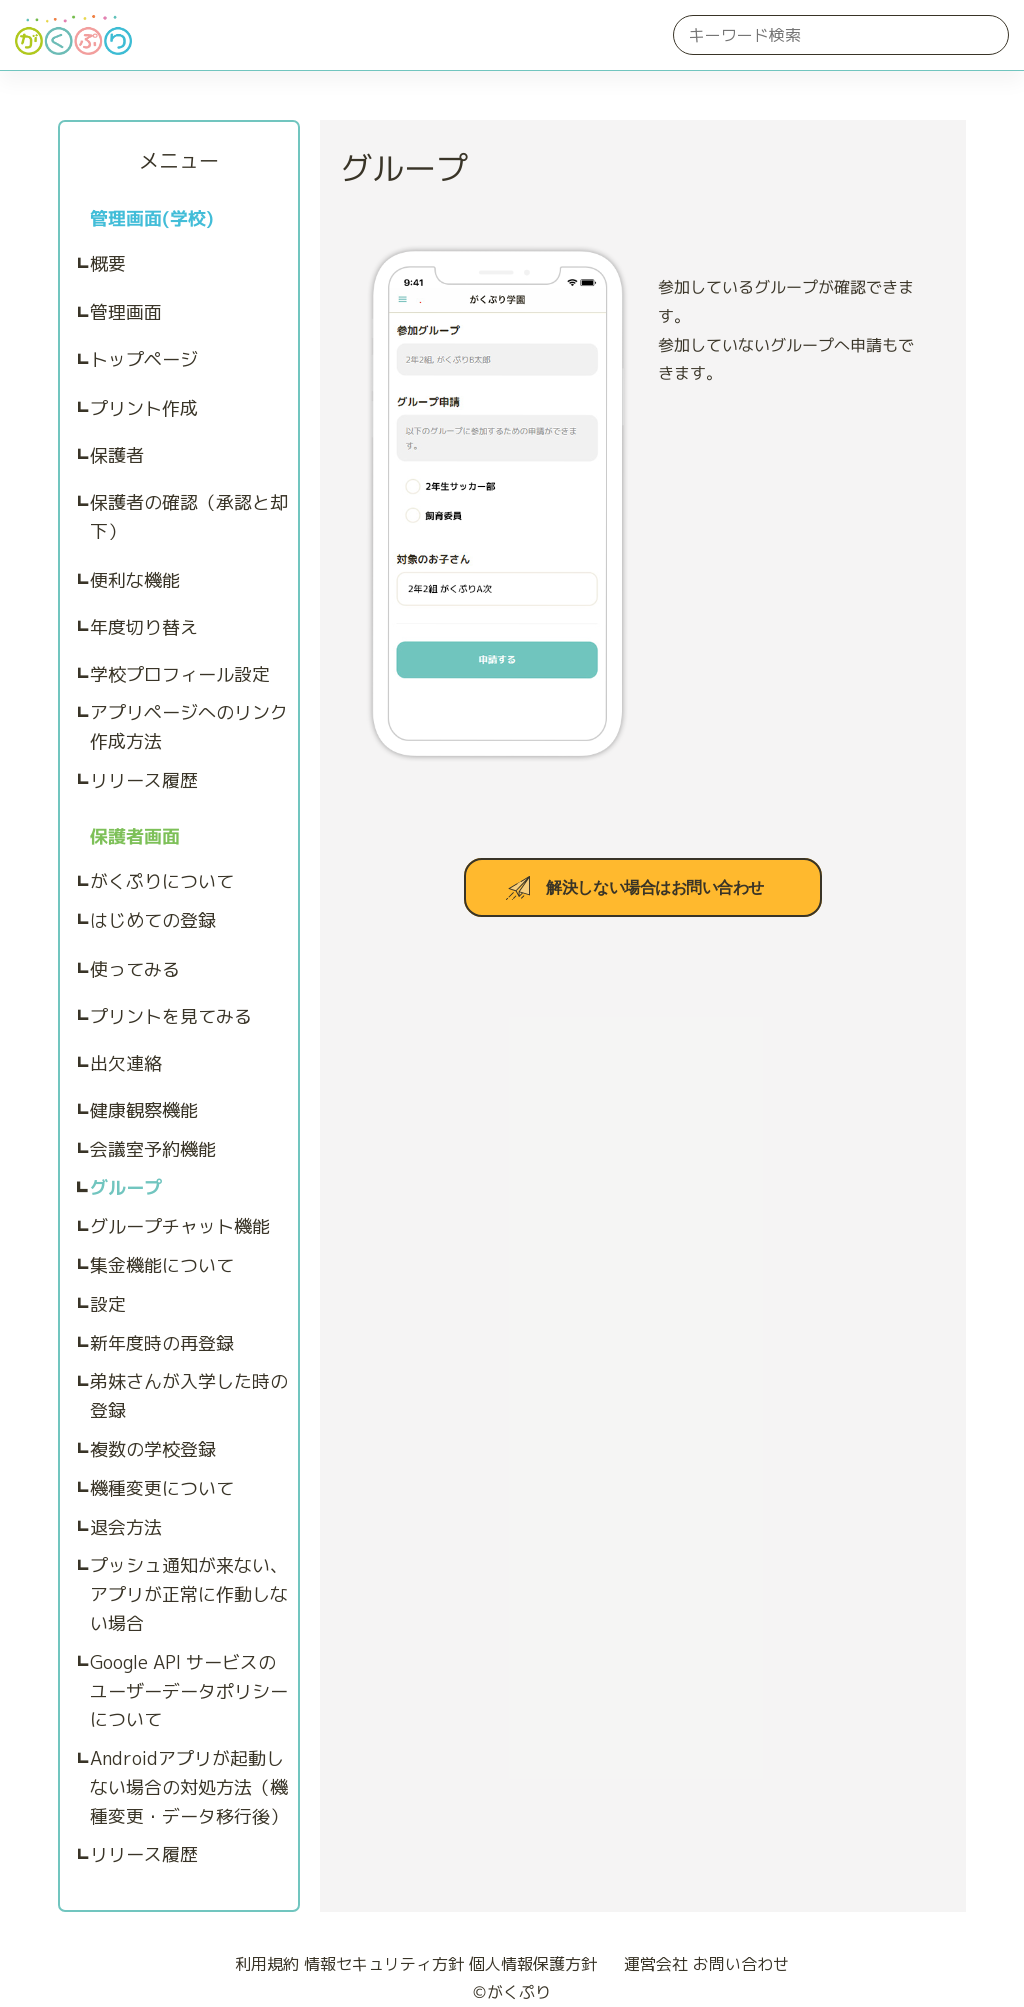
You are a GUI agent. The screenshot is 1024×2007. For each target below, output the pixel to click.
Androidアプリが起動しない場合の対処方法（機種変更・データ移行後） (189, 1787)
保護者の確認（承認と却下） (189, 517)
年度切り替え (144, 627)
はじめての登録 (153, 920)
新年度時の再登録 (162, 1343)
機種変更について (162, 1488)
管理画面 (126, 312)
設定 (108, 1304)
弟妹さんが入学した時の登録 (189, 1396)
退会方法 (126, 1527)
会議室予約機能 (153, 1149)
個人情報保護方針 (533, 1964)
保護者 (117, 455)
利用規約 (267, 1964)
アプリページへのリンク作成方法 (189, 727)
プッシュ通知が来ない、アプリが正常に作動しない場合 (189, 1594)
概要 (108, 263)
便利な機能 (135, 580)
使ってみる (135, 969)
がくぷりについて (162, 881)
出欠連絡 (126, 1063)
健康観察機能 (144, 1110)
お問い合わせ (741, 1964)
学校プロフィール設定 (180, 674)
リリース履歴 (144, 780)
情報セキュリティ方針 (384, 1964)
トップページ (144, 359)
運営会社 (647, 1964)
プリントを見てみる (171, 1016)
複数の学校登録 (153, 1449)
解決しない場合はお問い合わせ (654, 887)
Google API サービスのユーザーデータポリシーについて (189, 1691)
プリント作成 (144, 408)
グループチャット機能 (180, 1226)
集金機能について (162, 1265)
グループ (126, 1187)
